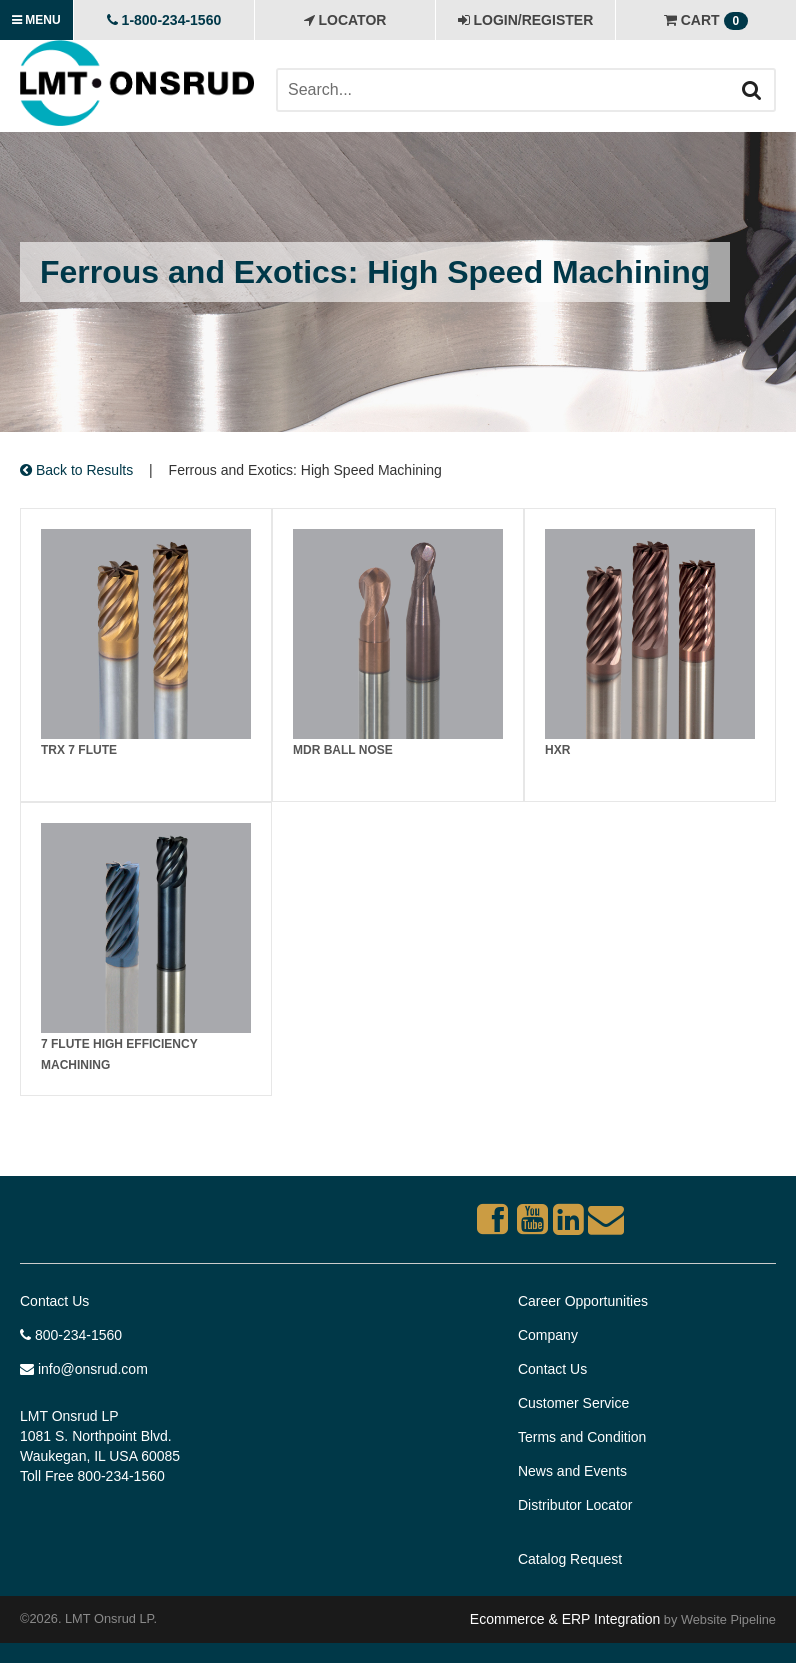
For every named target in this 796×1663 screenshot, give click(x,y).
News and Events (572, 1471)
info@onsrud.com (84, 1369)
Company (548, 1335)
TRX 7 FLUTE (79, 750)
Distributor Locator (575, 1505)
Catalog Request (570, 1559)
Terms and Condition (582, 1437)
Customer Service (573, 1403)
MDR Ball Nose (343, 750)
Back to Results (76, 470)
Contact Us (54, 1301)
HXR (557, 750)
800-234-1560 (71, 1335)
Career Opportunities (583, 1301)
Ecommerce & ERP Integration (565, 1619)
